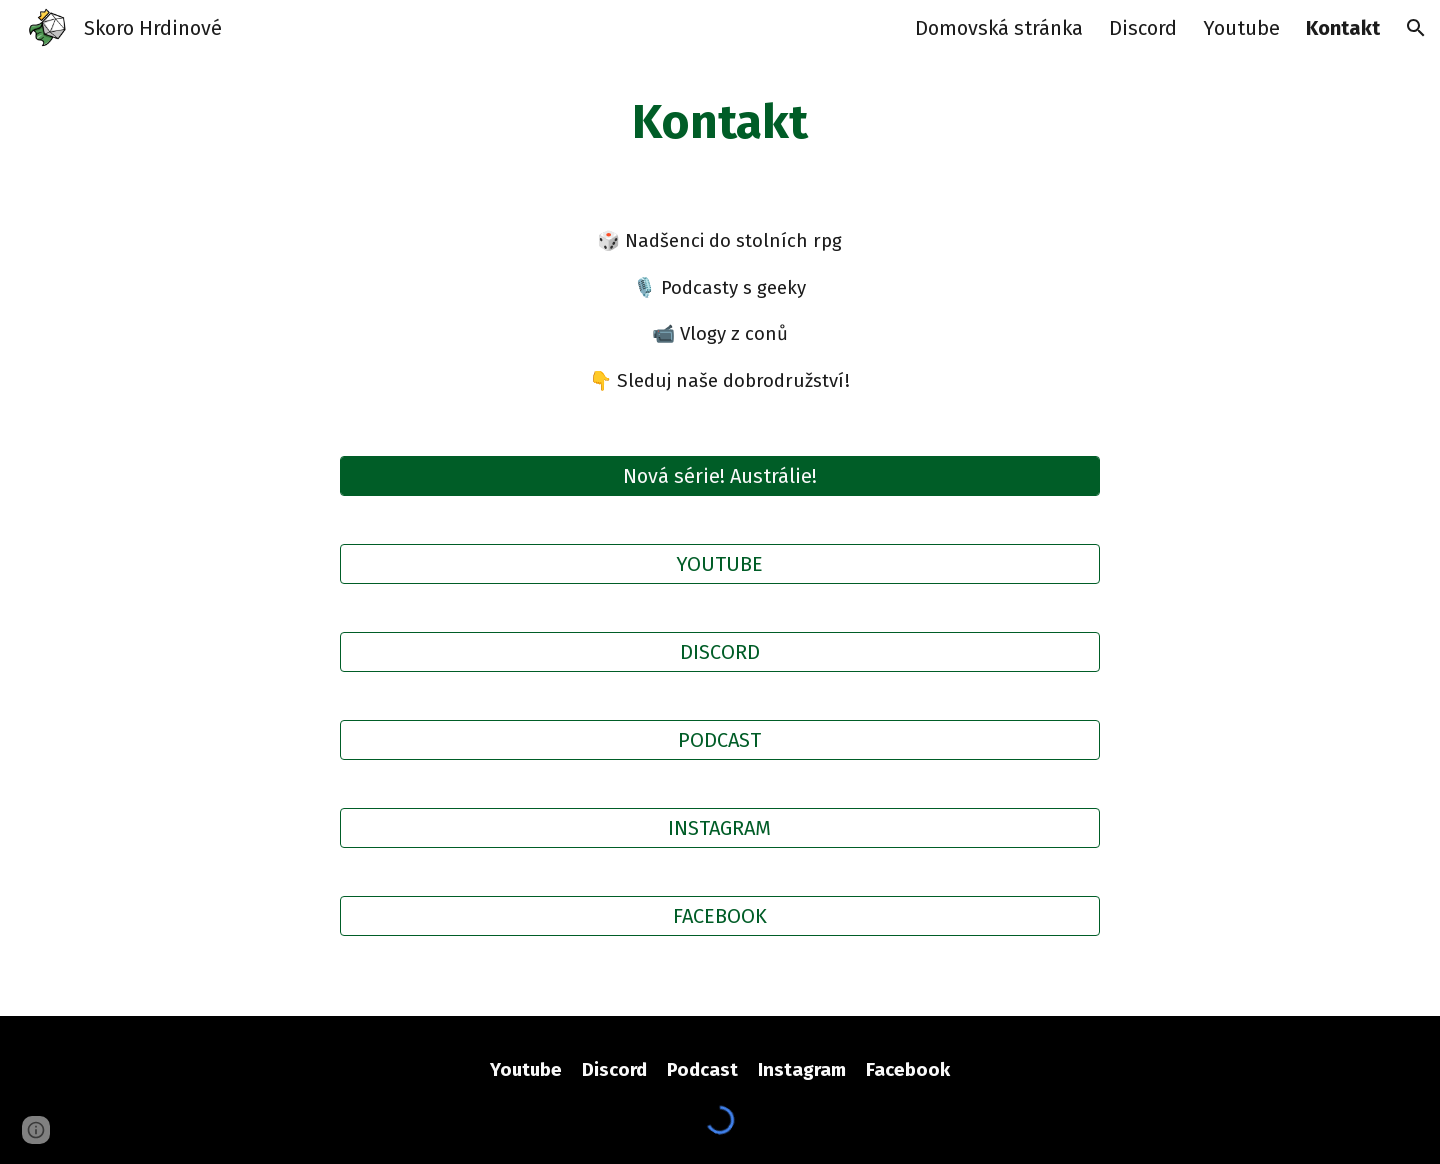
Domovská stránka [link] (999, 28)
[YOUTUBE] (720, 564)
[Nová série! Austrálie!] (720, 476)
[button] (1416, 28)
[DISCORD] (720, 652)
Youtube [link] (1241, 28)
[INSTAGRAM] (720, 828)
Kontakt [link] (1343, 28)
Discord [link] (1143, 28)
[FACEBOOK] (720, 916)
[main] (720, 123)
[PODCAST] (720, 740)
